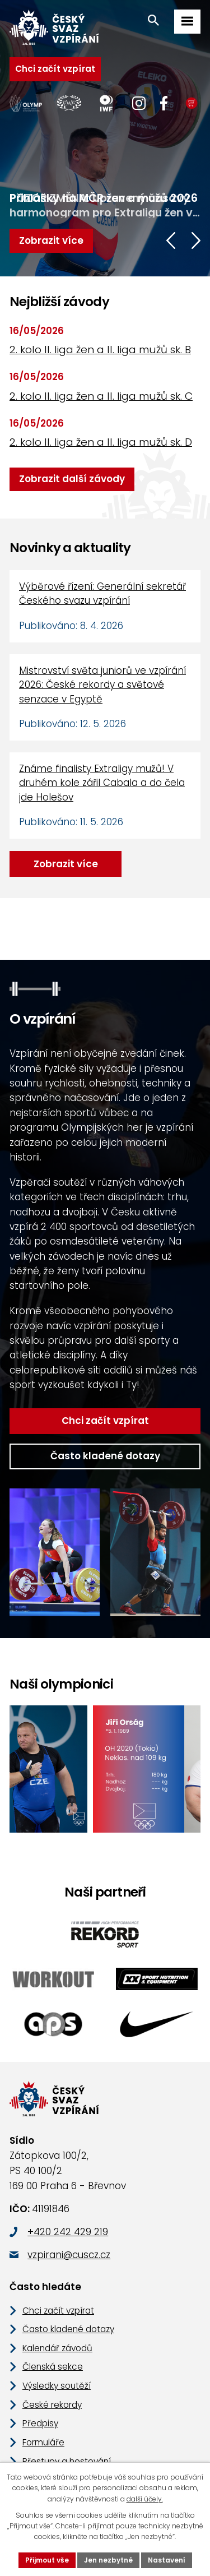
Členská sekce (50, 2322)
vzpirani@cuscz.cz (66, 2210)
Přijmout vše (52, 2560)
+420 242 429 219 (66, 2187)
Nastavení (162, 2560)
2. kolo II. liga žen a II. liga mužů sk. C (98, 396)
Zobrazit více (63, 864)
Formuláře (42, 2398)
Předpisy (39, 2379)
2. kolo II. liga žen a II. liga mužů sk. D (98, 442)
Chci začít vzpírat (50, 68)
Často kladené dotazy (105, 1412)
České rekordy (50, 2360)
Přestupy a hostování (62, 2417)
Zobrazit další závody (67, 479)
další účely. (127, 2499)
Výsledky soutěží (54, 2341)
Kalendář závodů (54, 2304)
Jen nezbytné (109, 2560)
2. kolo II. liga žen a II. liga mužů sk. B (97, 349)
